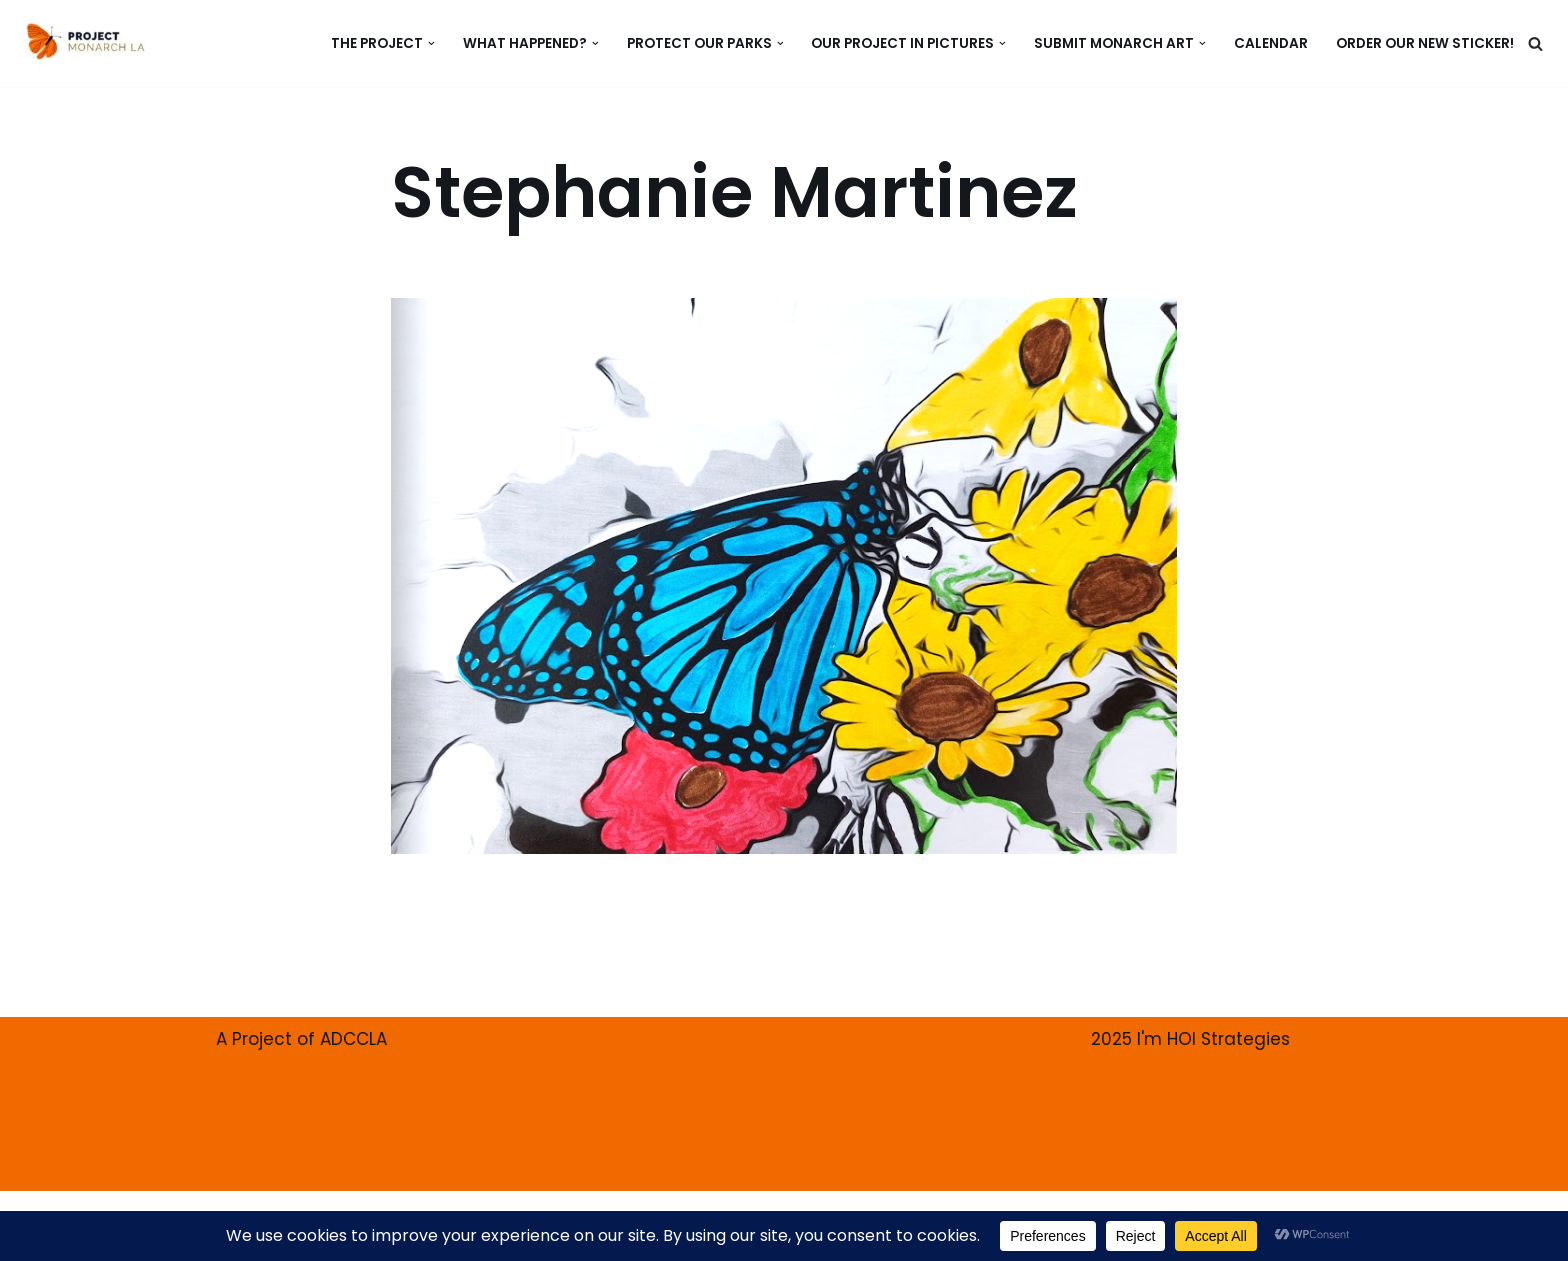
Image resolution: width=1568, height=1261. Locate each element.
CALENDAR (1271, 43)
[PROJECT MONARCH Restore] (85, 41)
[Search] (1535, 43)
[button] (431, 43)
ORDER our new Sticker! (1425, 43)
